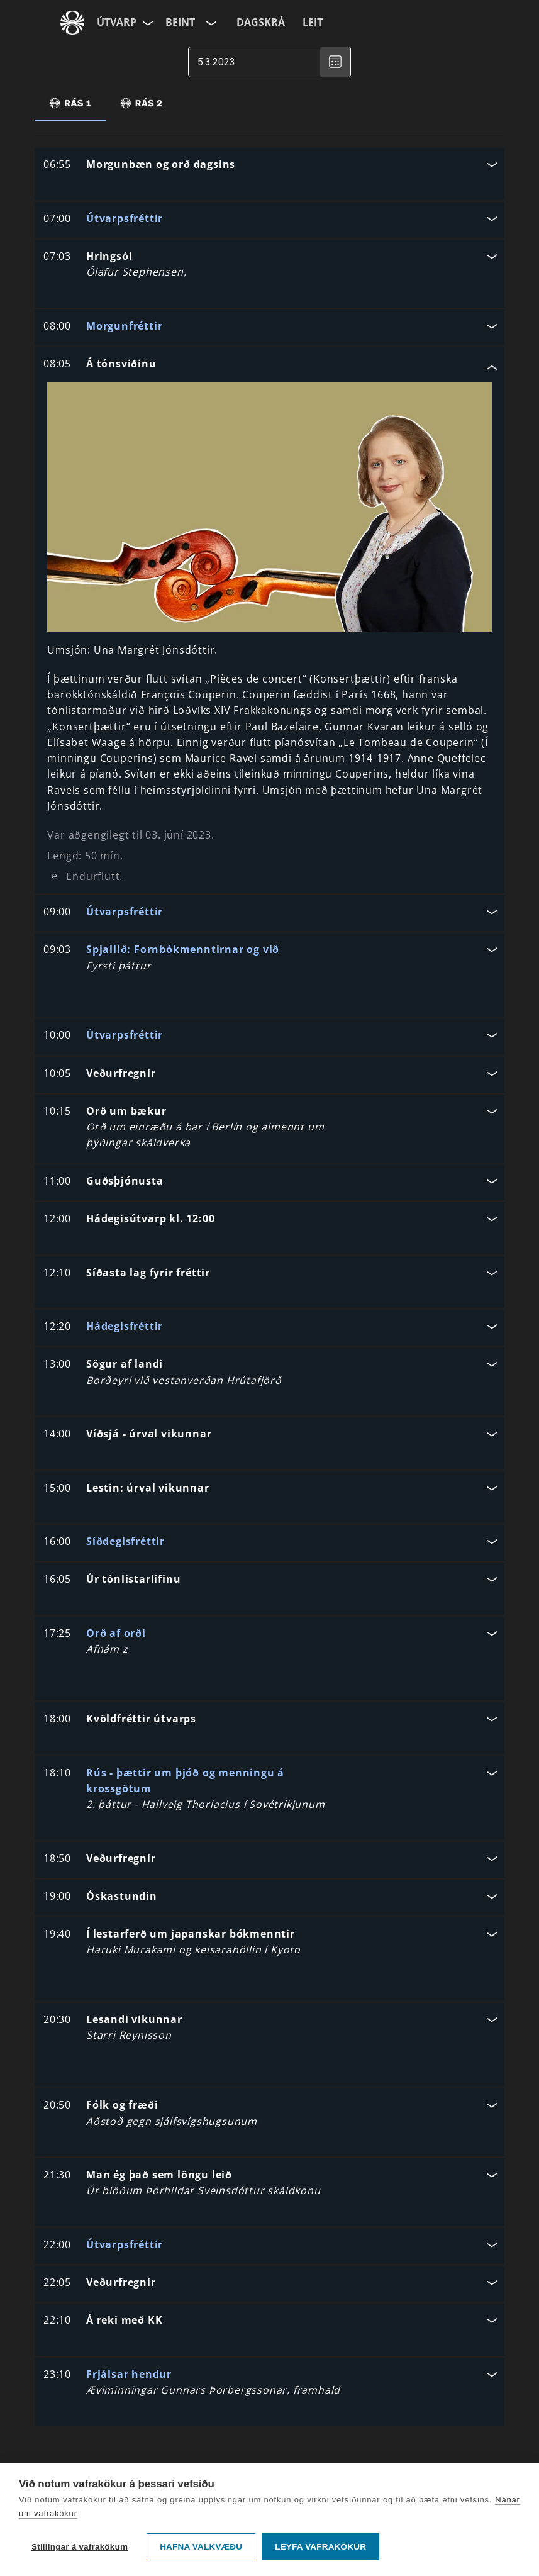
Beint (180, 22)
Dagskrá (260, 22)
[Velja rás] (210, 22)
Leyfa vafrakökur (320, 2546)
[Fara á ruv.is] (72, 23)
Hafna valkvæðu (201, 2546)
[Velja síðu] (146, 22)
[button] (269, 166)
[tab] (70, 103)
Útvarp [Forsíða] (116, 22)
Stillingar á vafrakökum (79, 2546)
